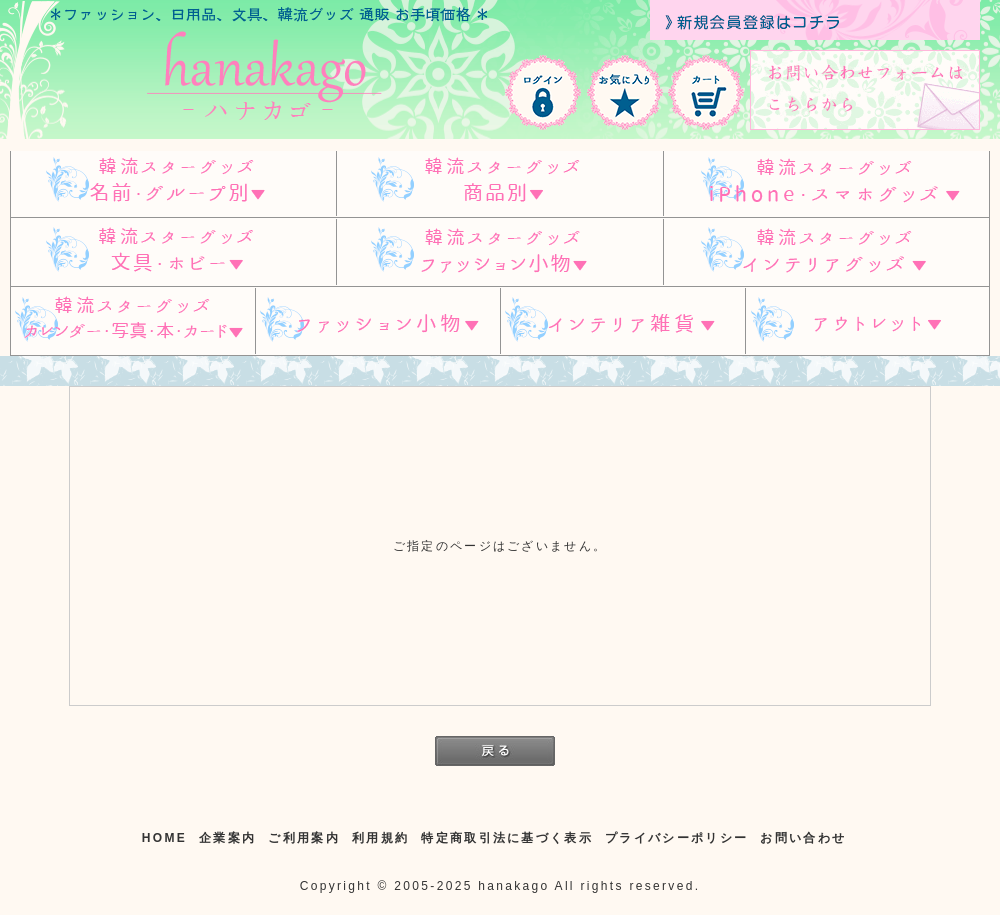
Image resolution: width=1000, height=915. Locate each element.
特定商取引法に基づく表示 (507, 838)
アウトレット (868, 321)
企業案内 (227, 838)
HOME (164, 838)
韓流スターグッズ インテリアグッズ (826, 252)
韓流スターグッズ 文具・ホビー (173, 252)
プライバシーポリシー (676, 838)
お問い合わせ (803, 838)
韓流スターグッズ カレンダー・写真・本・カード (132, 321)
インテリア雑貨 (623, 321)
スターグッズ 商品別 (499, 183)
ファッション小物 (377, 321)
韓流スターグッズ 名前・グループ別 (173, 183)
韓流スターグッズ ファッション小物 (499, 252)
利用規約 (380, 838)
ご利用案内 (304, 838)
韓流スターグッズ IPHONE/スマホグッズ (826, 183)
